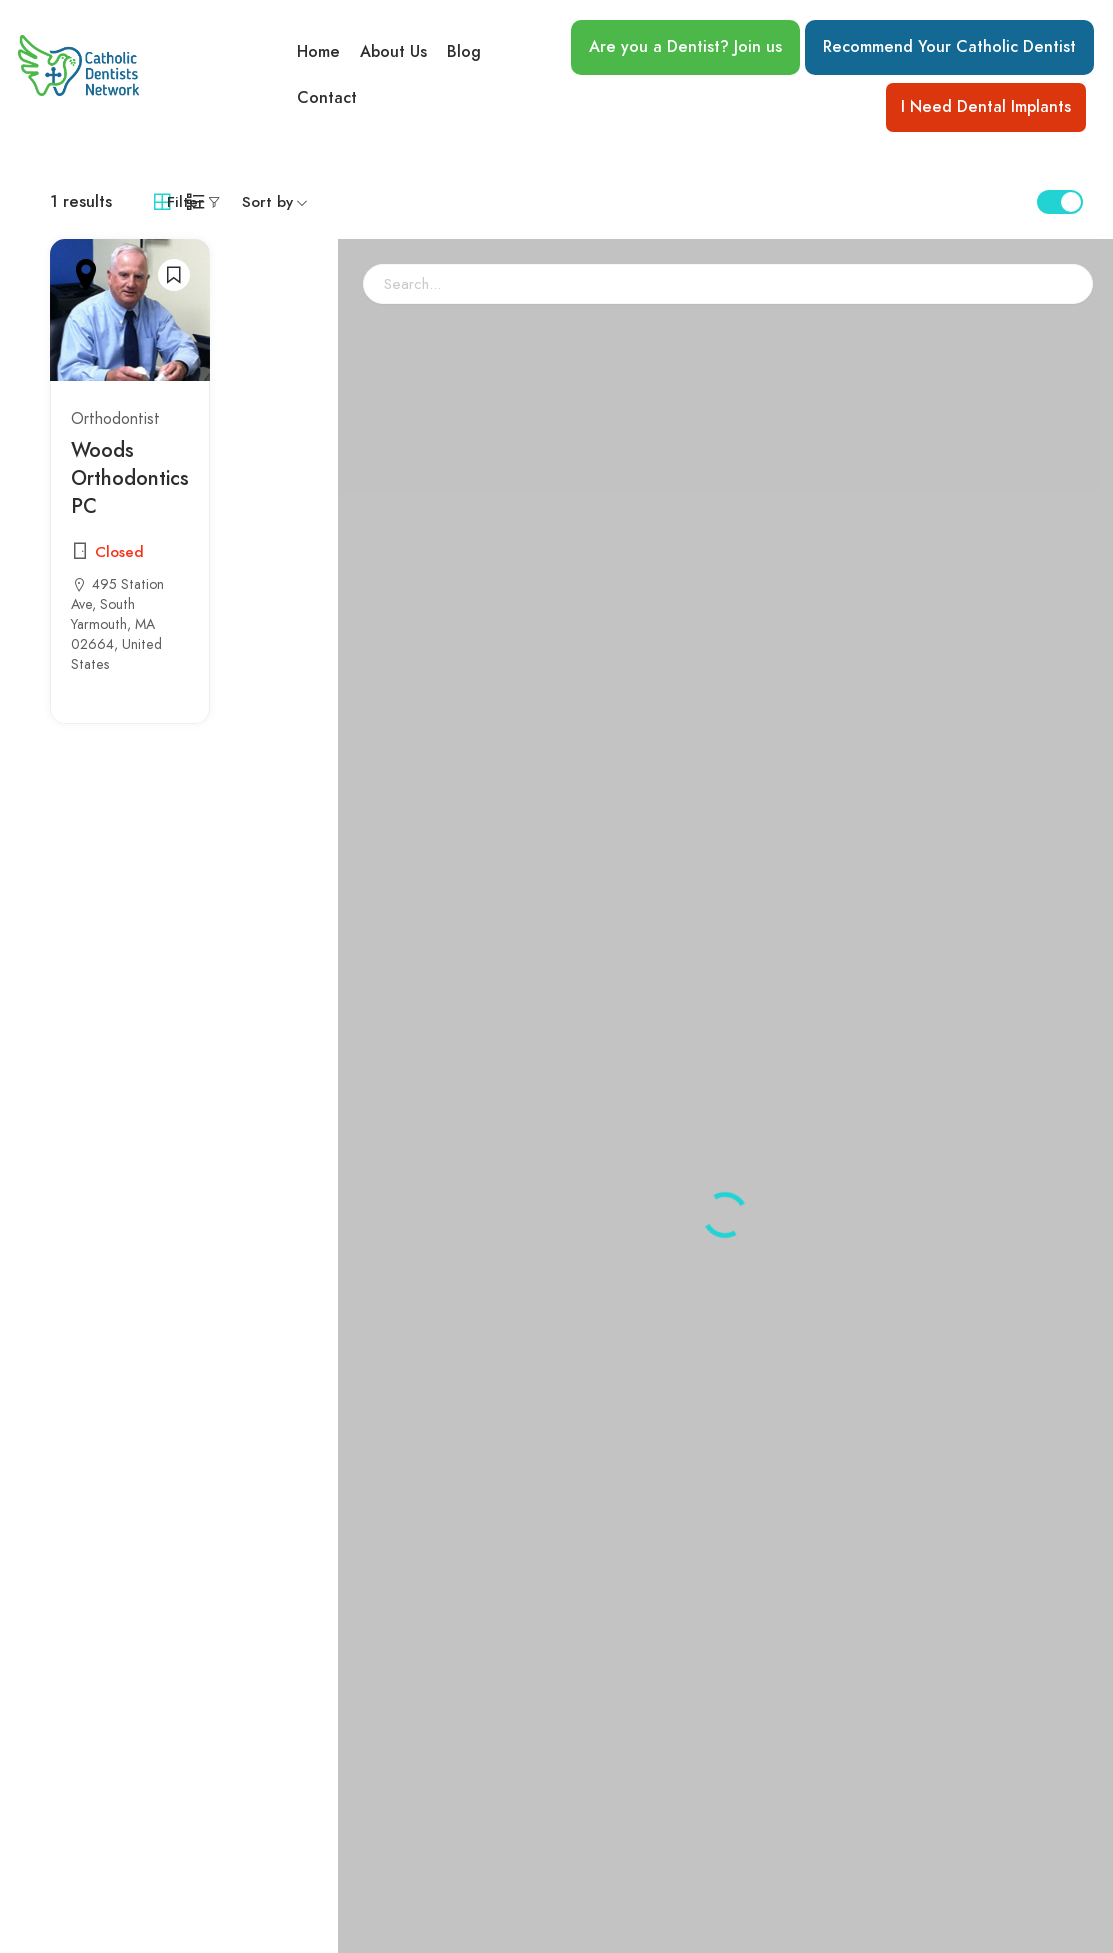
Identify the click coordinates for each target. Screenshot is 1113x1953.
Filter (185, 202)
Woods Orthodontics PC (130, 478)
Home (318, 51)
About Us (393, 51)
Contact (327, 99)
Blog (464, 51)
